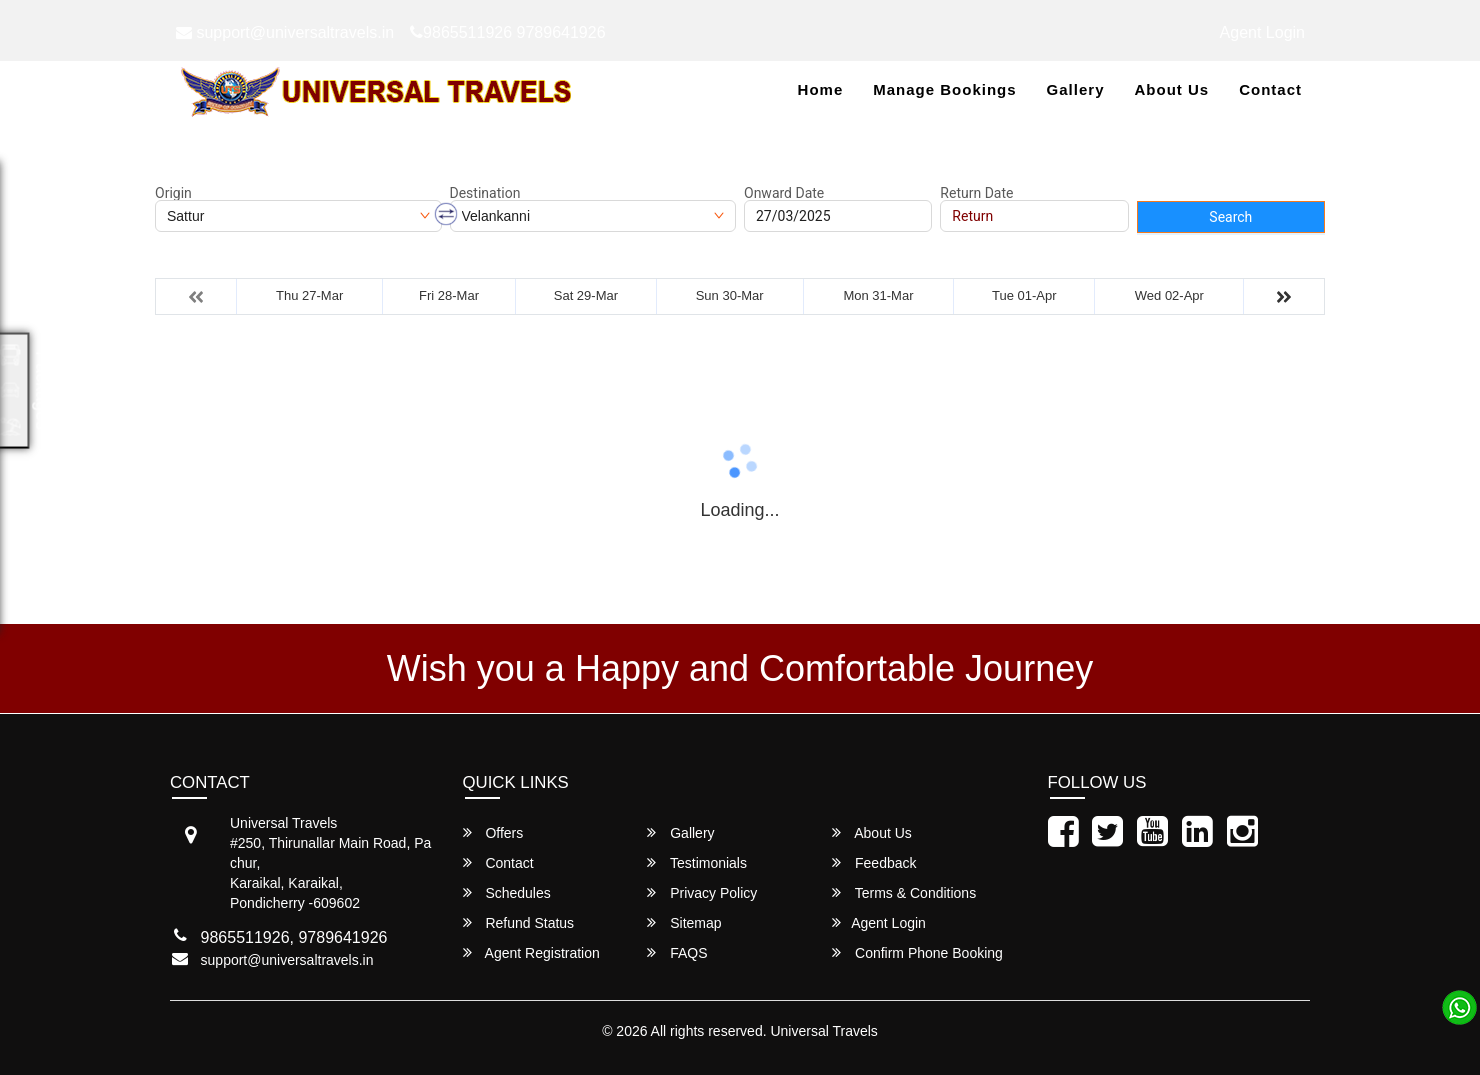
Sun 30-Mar (730, 295)
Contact (1270, 89)
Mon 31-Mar (878, 295)
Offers (493, 832)
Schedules (507, 892)
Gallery (1076, 89)
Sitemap (684, 922)
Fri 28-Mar (449, 295)
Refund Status (519, 922)
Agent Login (1262, 32)
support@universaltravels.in (285, 32)
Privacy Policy (702, 892)
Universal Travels (823, 1031)
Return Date (976, 193)
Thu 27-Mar (309, 295)
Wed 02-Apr (1169, 295)
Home (821, 89)
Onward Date (784, 193)
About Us (1171, 89)
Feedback (874, 862)
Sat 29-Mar (586, 295)
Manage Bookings (944, 89)
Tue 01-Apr (1024, 295)
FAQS (677, 952)
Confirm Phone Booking (917, 952)
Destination (485, 193)
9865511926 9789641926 (507, 32)
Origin (173, 193)
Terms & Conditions (904, 892)
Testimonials (697, 862)
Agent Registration (531, 952)
